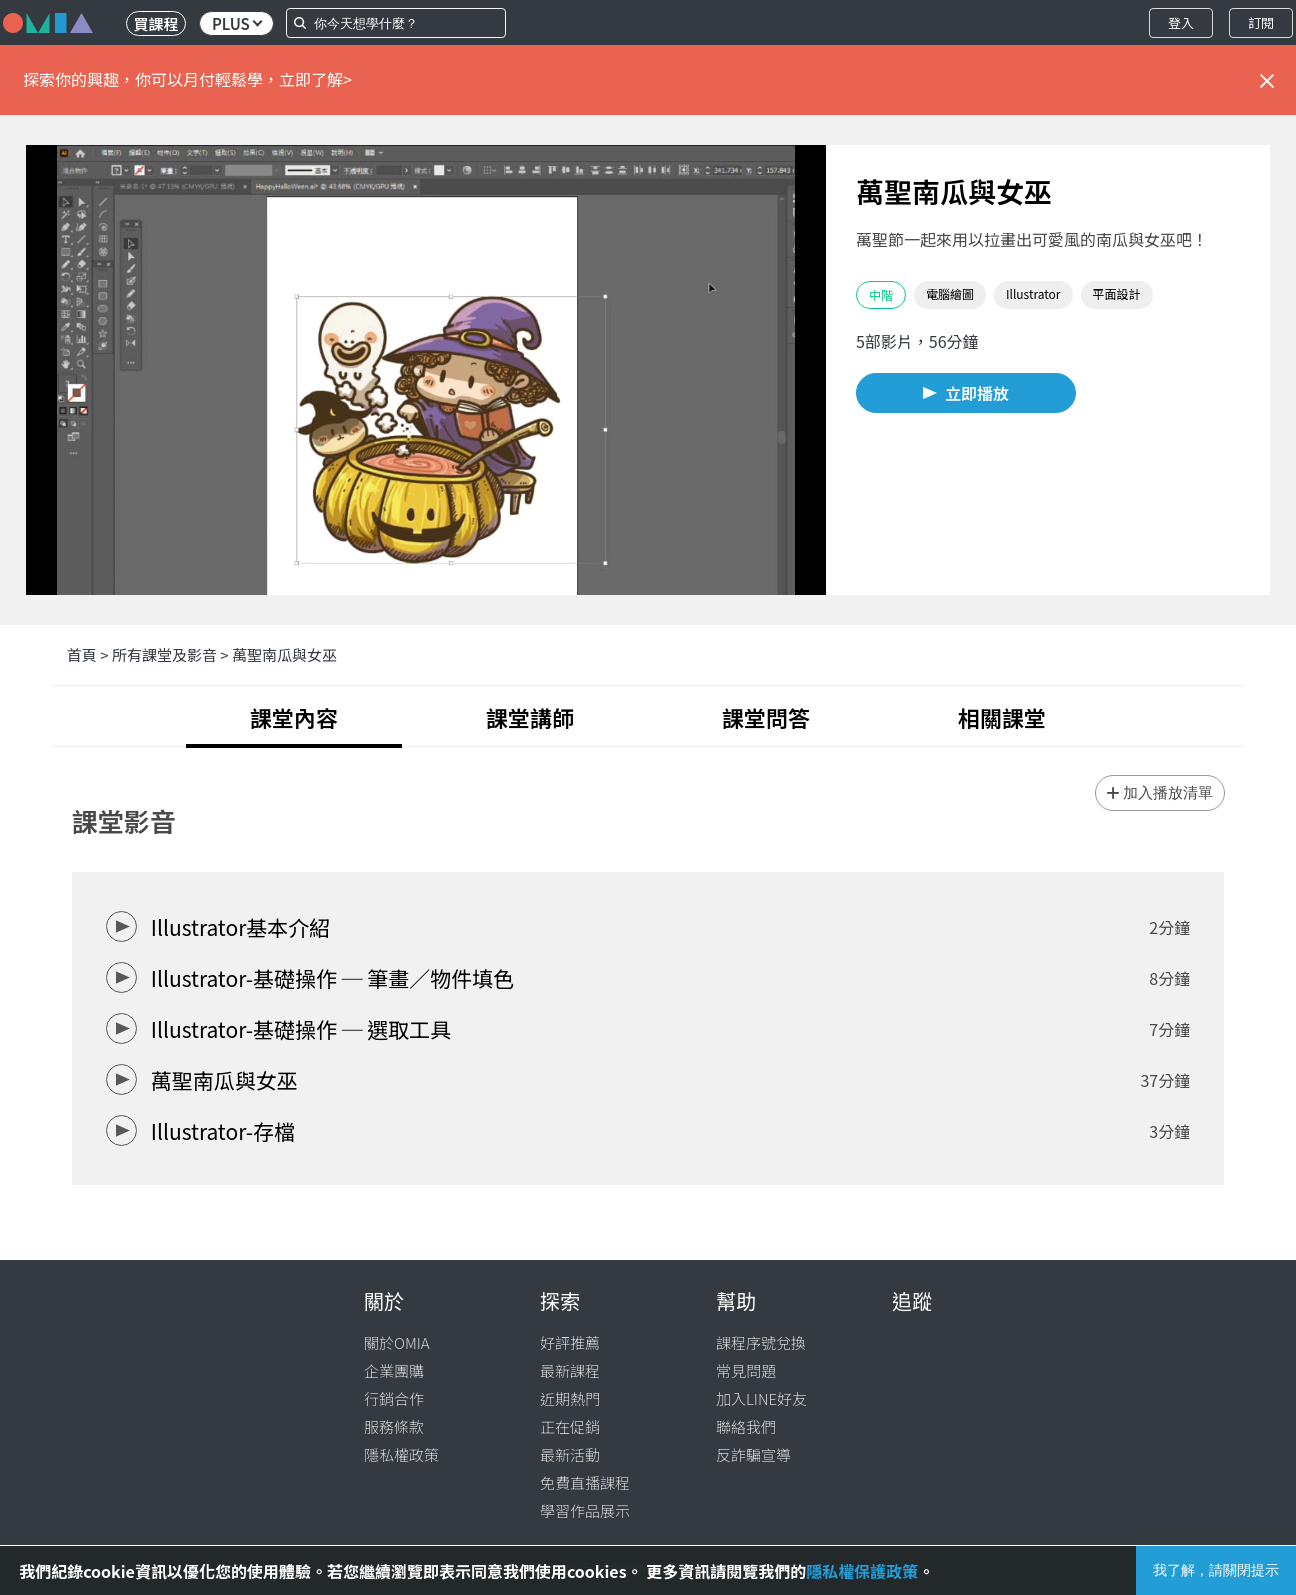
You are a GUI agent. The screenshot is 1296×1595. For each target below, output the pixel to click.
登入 (1181, 22)
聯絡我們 (746, 1426)
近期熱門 (570, 1398)
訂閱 (1261, 22)
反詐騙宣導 (753, 1454)
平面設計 (1117, 293)
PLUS (237, 23)
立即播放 (977, 393)
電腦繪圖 (950, 293)
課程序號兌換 (761, 1342)
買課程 (155, 23)
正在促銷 (570, 1426)
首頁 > (89, 654)
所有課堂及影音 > (172, 654)
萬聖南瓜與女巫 (284, 654)
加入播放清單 (1168, 792)
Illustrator (1033, 293)
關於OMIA (397, 1342)
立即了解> (315, 79)
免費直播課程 (585, 1482)
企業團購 (394, 1370)
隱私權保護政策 (862, 1571)
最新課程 (570, 1370)
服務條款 (394, 1426)
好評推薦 (570, 1342)
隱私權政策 (401, 1454)
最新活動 (570, 1454)
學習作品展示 (585, 1510)
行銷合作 (394, 1398)
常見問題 (746, 1370)
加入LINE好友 (761, 1398)
